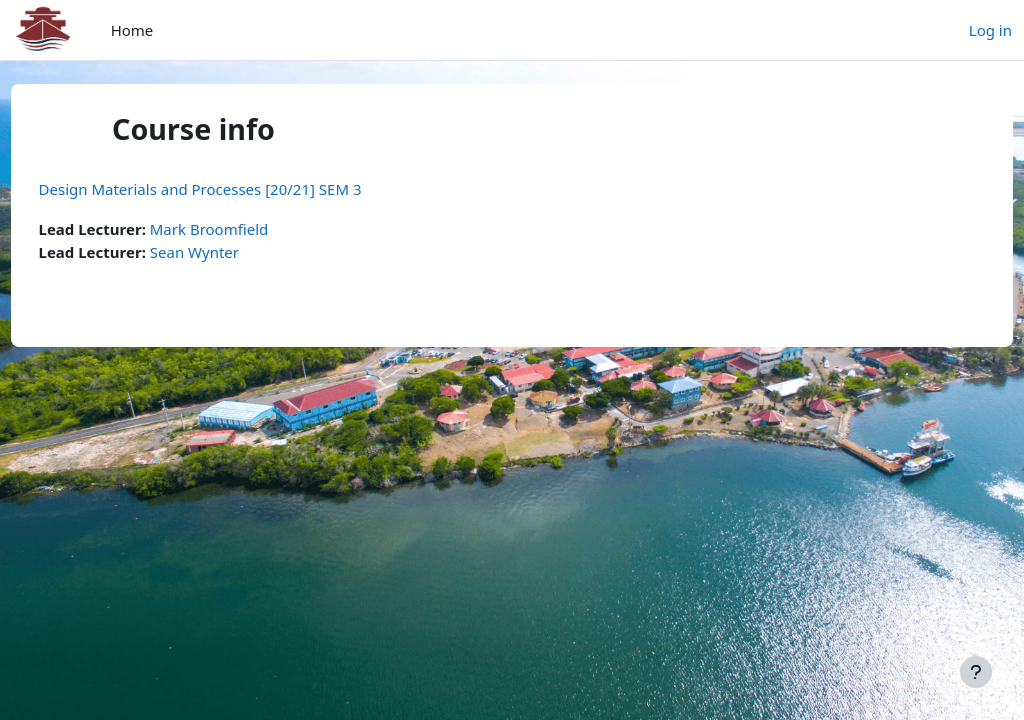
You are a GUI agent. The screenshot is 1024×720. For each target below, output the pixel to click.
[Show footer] (976, 672)
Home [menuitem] (132, 30)
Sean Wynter (231, 252)
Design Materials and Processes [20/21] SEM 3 (237, 189)
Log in (990, 30)
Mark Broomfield (246, 229)
